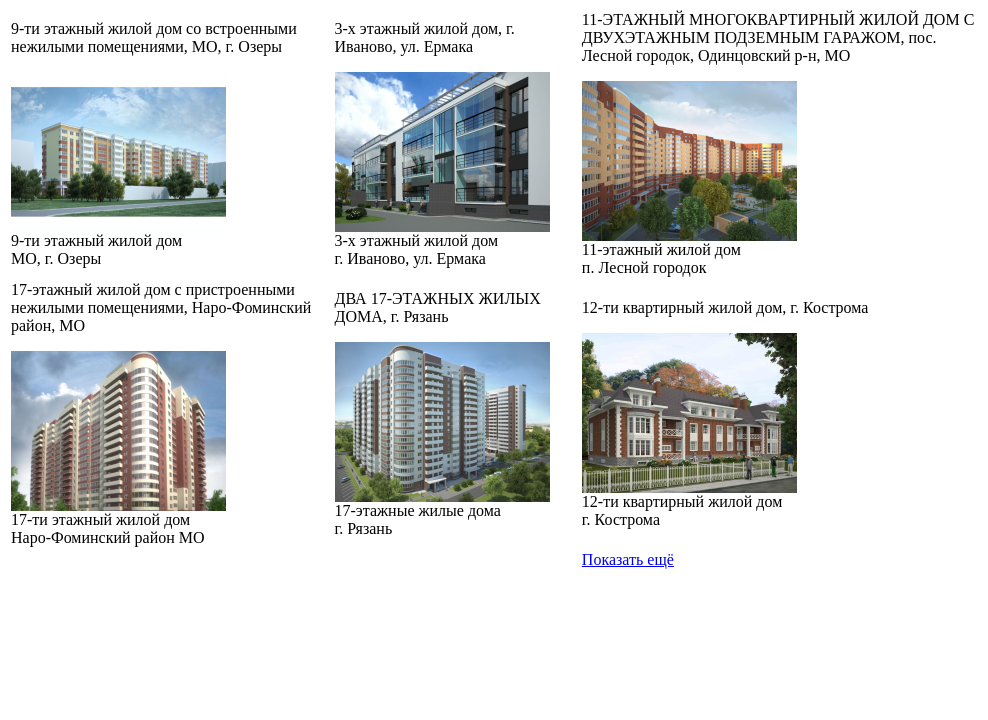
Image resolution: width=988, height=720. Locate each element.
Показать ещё (628, 559)
